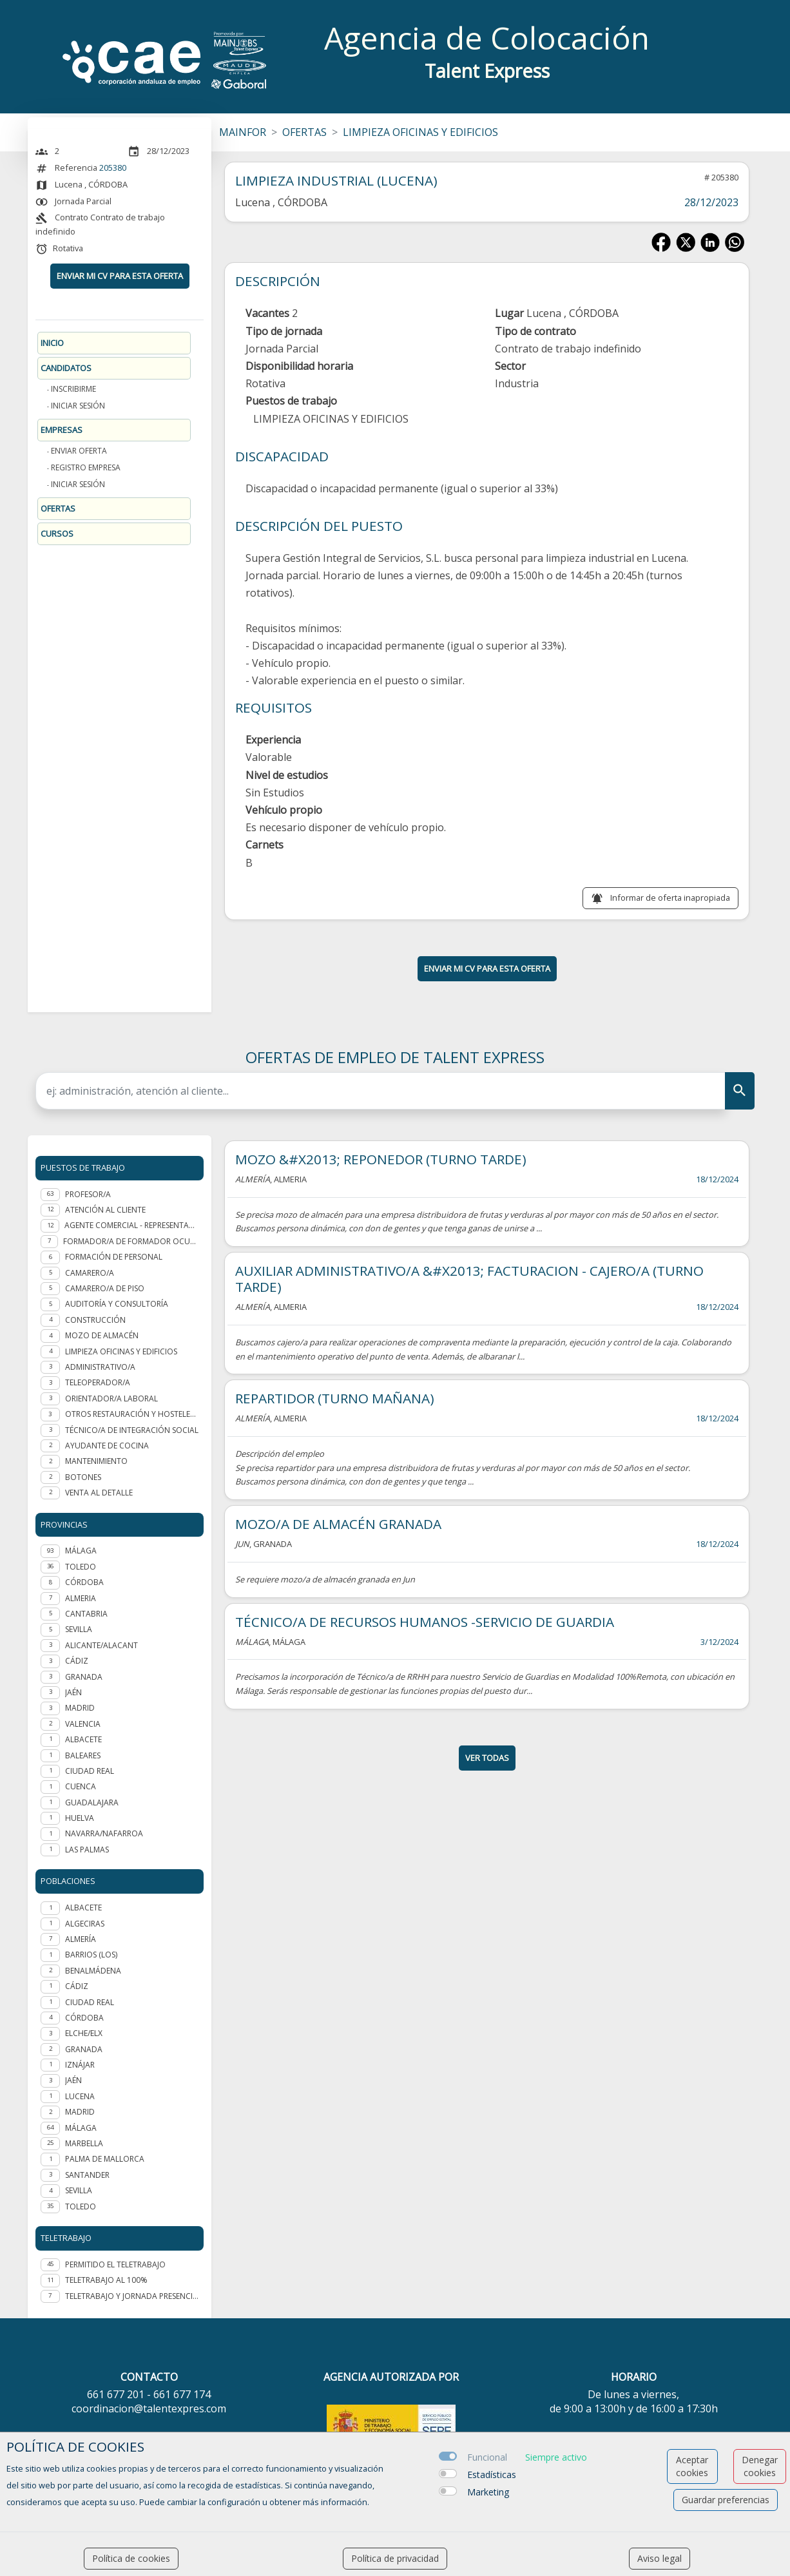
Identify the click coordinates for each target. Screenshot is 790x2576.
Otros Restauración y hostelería (131, 1413)
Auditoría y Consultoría (116, 1303)
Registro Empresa (85, 467)
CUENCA (80, 1786)
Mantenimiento (96, 1461)
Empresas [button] (61, 430)
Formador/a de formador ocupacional (130, 1241)
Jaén (73, 2080)
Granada (83, 2049)
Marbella (84, 2143)
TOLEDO (80, 1566)
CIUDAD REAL (89, 1770)
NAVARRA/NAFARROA (104, 1833)
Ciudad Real (89, 2002)
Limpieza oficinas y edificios (121, 1351)
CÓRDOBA (84, 1582)
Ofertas (58, 508)
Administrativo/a (100, 1366)
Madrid (80, 2111)
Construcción (95, 1319)
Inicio (52, 343)
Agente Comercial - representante (131, 1225)
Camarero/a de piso (104, 1288)
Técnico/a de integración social (131, 1430)
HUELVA (79, 1817)
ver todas (487, 1758)
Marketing (488, 2492)
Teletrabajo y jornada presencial (131, 2296)
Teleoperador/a (97, 1382)
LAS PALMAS (87, 1849)
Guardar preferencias (725, 2500)
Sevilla (78, 2190)
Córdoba (84, 2017)
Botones (83, 1477)
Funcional (487, 2457)
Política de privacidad (395, 2558)
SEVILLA (78, 1629)
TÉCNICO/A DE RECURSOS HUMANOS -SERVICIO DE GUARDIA (424, 1622)
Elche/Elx (83, 2033)
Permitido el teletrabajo (115, 2264)
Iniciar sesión (78, 405)
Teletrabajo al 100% (106, 2279)
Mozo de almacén (102, 1335)
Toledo (80, 2206)
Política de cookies (131, 2558)
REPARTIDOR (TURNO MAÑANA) (334, 1398)
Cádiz (76, 1986)
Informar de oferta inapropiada (670, 897)
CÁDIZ (76, 1660)
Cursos (57, 533)
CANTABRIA (86, 1613)
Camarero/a (89, 1272)
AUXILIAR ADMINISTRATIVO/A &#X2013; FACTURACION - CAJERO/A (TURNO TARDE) (469, 1279)
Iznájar (80, 2064)
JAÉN (73, 1692)
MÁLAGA (81, 1550)
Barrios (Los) (91, 1954)
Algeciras (84, 1923)
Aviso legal (659, 2558)
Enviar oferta (79, 450)
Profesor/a (88, 1194)
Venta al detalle (99, 1492)
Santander (87, 2174)
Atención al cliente (105, 1209)
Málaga (81, 2127)
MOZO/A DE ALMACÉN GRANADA (338, 1524)
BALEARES (83, 1755)
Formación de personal (113, 1256)
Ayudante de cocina (107, 1445)
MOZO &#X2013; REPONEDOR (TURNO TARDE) (380, 1159)
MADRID (80, 1707)
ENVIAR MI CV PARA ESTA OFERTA (120, 276)
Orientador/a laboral (111, 1398)
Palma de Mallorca (104, 2158)
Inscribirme (73, 388)
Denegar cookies (760, 2466)
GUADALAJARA (92, 1802)
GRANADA (83, 1676)
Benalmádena (93, 1970)
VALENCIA (83, 1723)
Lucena (80, 2096)
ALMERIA (80, 1598)
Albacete (83, 1907)
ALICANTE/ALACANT (101, 1645)
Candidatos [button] (66, 368)
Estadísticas (491, 2474)
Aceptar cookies (692, 2466)
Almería (80, 1939)
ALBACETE (83, 1739)
